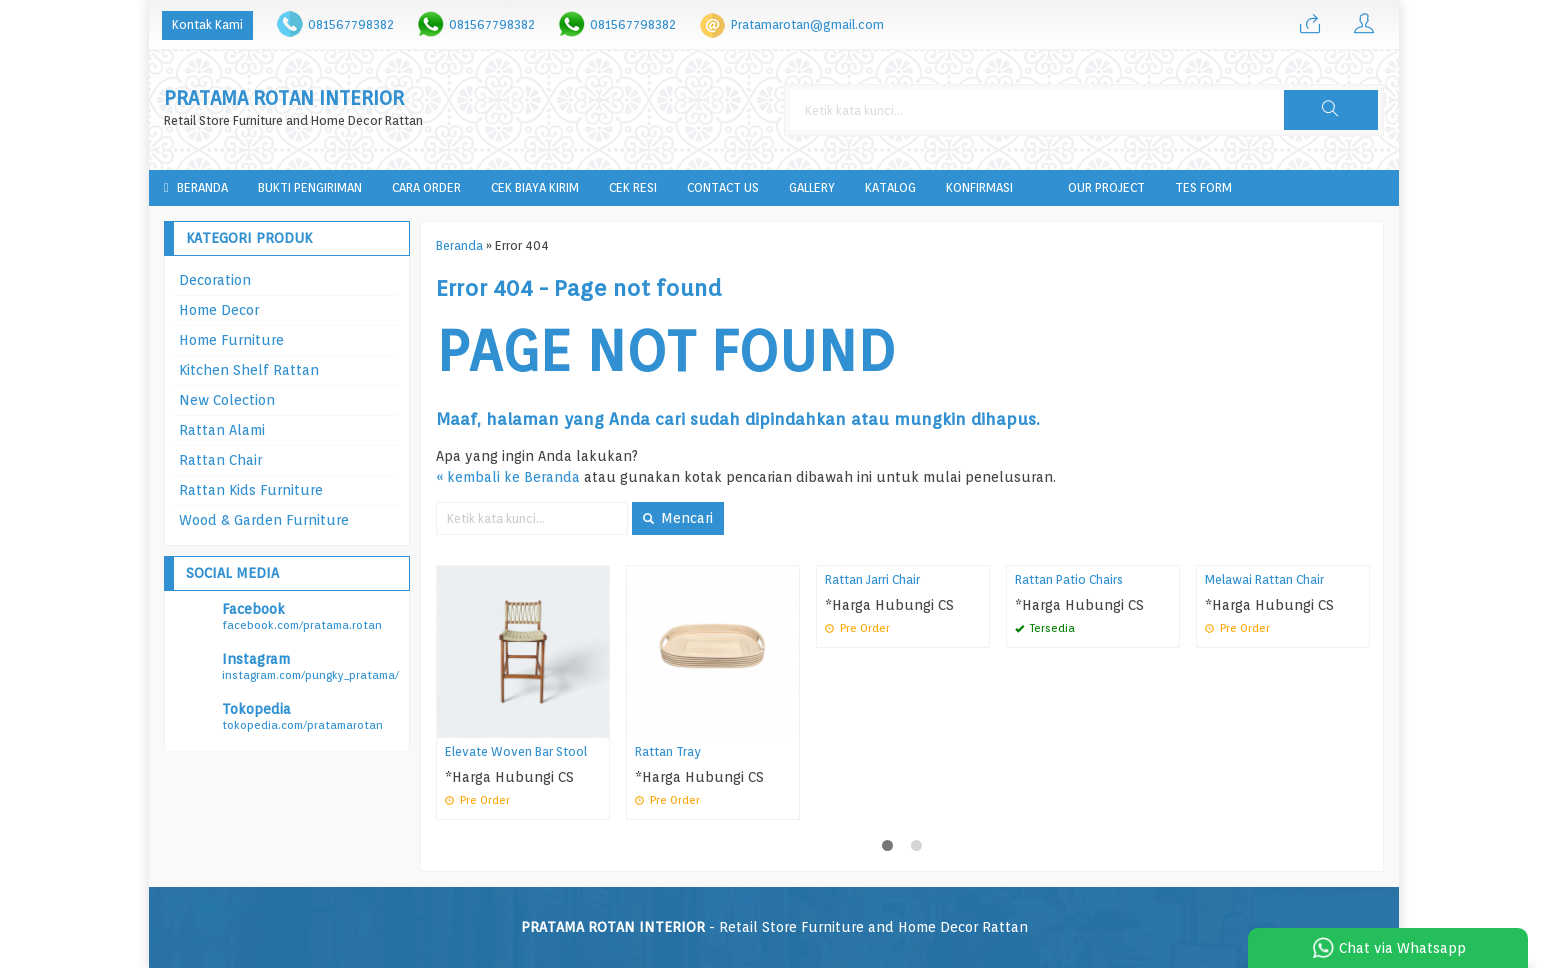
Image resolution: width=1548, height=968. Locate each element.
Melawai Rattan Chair (1264, 579)
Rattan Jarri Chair (872, 579)
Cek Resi (633, 187)
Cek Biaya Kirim (535, 187)
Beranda (196, 187)
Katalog (890, 187)
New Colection (227, 400)
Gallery (812, 187)
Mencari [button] (678, 518)
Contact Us (723, 187)
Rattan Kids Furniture (251, 490)
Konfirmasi (979, 187)
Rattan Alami (222, 430)
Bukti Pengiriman (310, 187)
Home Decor (219, 310)
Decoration (215, 280)
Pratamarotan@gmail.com (807, 24)
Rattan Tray (668, 751)
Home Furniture (231, 340)
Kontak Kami (207, 24)
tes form (1203, 187)
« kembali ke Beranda (508, 477)
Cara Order (426, 187)
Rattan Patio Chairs (1069, 579)
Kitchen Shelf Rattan (249, 370)
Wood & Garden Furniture (264, 520)
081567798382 (351, 24)
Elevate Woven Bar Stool (516, 751)
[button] (1331, 110)
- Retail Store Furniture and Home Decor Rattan (774, 927)
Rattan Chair (220, 460)
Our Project (1106, 187)
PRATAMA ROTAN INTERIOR (284, 98)
